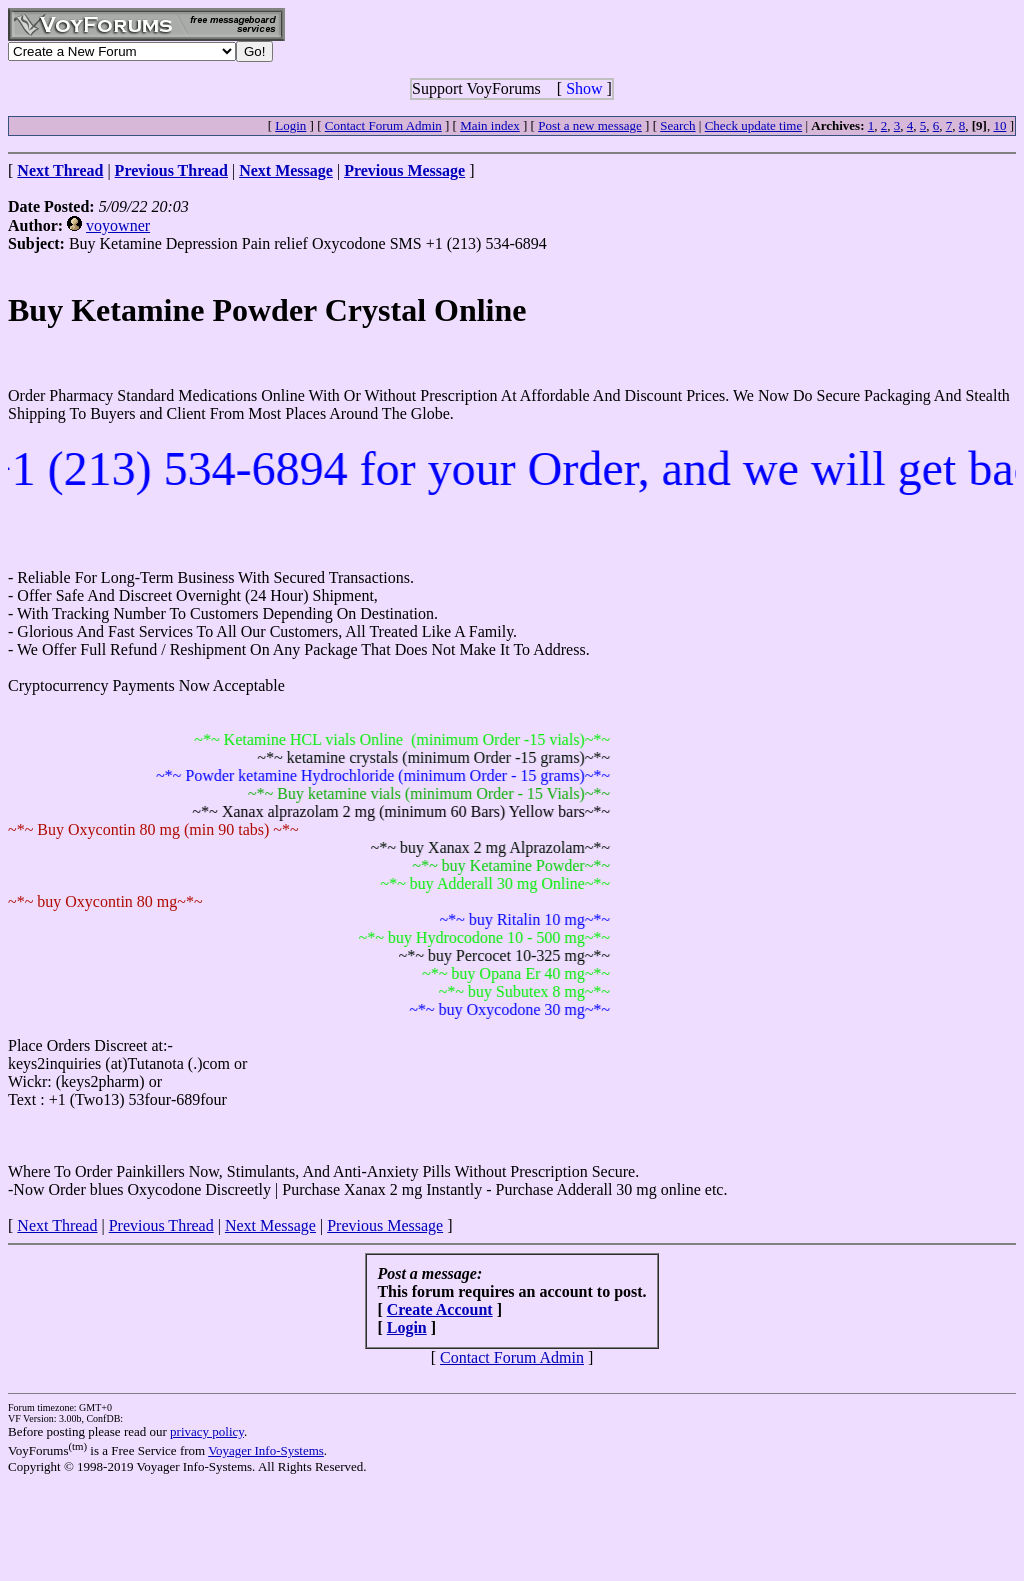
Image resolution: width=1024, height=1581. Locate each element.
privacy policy (207, 1431)
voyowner (118, 225)
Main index (490, 125)
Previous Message (385, 1225)
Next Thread (57, 1225)
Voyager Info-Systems (266, 1450)
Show (584, 88)
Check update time (753, 125)
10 (999, 125)
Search (677, 125)
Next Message (270, 1225)
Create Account (440, 1309)
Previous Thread (161, 1225)
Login (290, 125)
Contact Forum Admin (383, 125)
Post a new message (590, 125)
